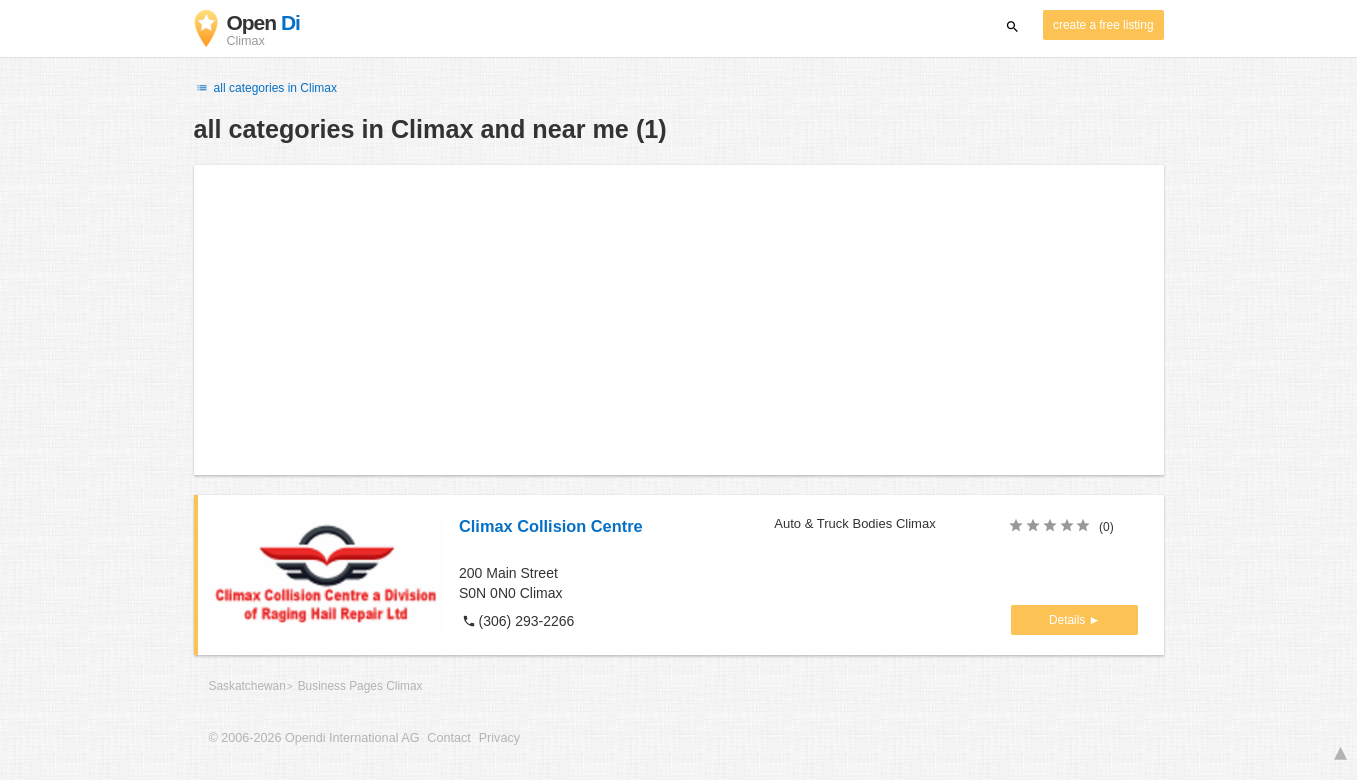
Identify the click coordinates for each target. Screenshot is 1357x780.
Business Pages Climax (360, 686)
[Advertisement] (679, 320)
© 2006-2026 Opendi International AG (314, 738)
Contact (448, 738)
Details (1069, 620)
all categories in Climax (266, 88)
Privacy (499, 738)
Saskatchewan (247, 686)
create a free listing (1103, 25)
